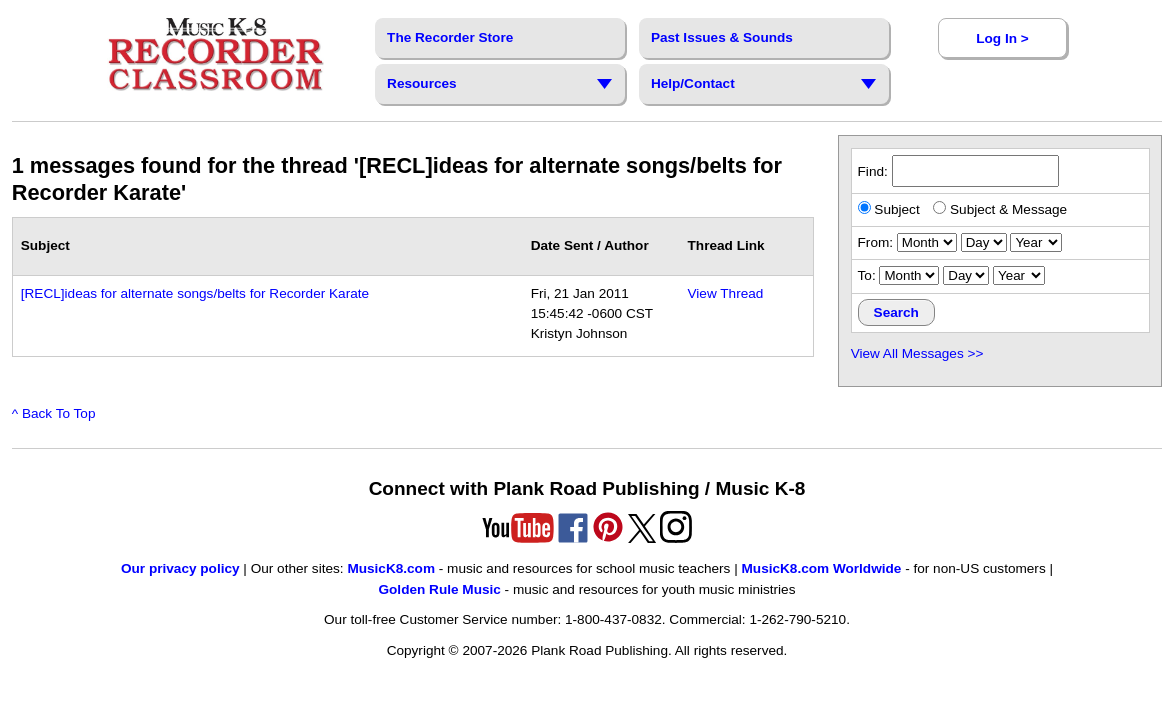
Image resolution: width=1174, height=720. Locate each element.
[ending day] (966, 275)
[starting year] (1036, 242)
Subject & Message (1000, 209)
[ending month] (909, 275)
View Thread (726, 293)
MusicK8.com (391, 568)
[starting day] (984, 242)
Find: (958, 171)
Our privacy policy (180, 568)
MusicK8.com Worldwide (822, 568)
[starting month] (927, 242)
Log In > (1002, 38)
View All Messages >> (917, 353)
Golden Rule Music (439, 589)
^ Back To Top (54, 413)
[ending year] (1019, 275)
